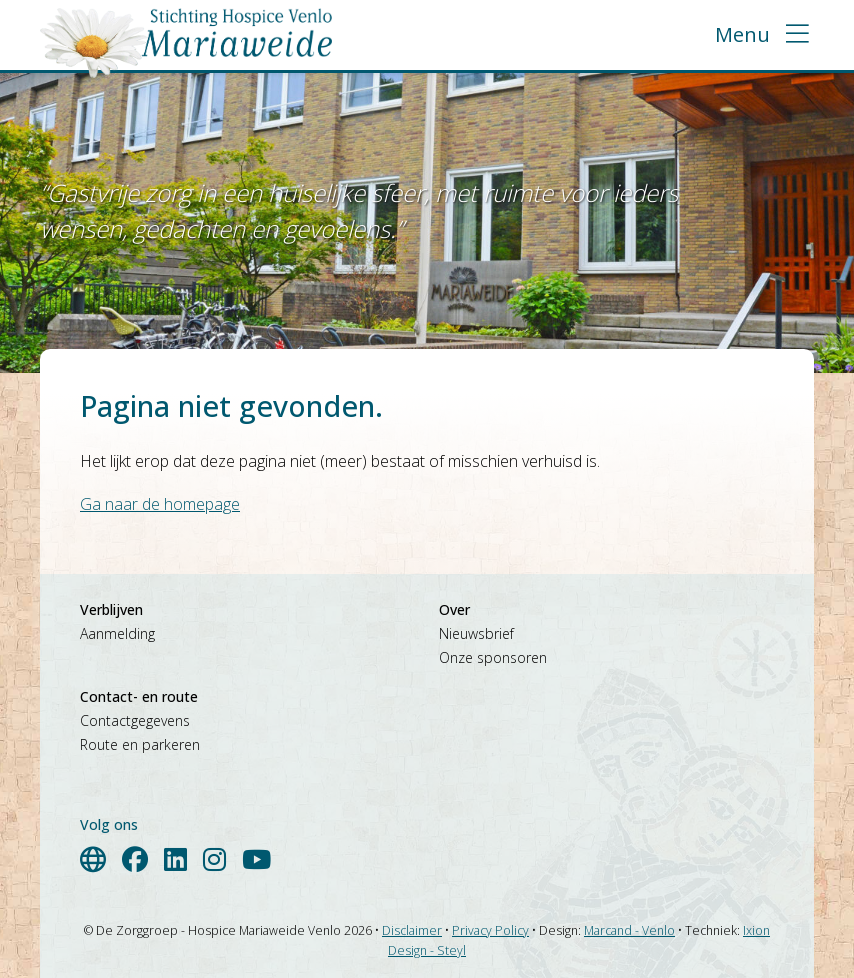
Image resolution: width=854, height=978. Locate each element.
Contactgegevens (135, 720)
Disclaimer (412, 930)
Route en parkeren (140, 744)
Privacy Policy (490, 930)
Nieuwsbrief (476, 633)
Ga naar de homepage (160, 504)
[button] (762, 35)
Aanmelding (117, 633)
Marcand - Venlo (629, 930)
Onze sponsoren (493, 657)
